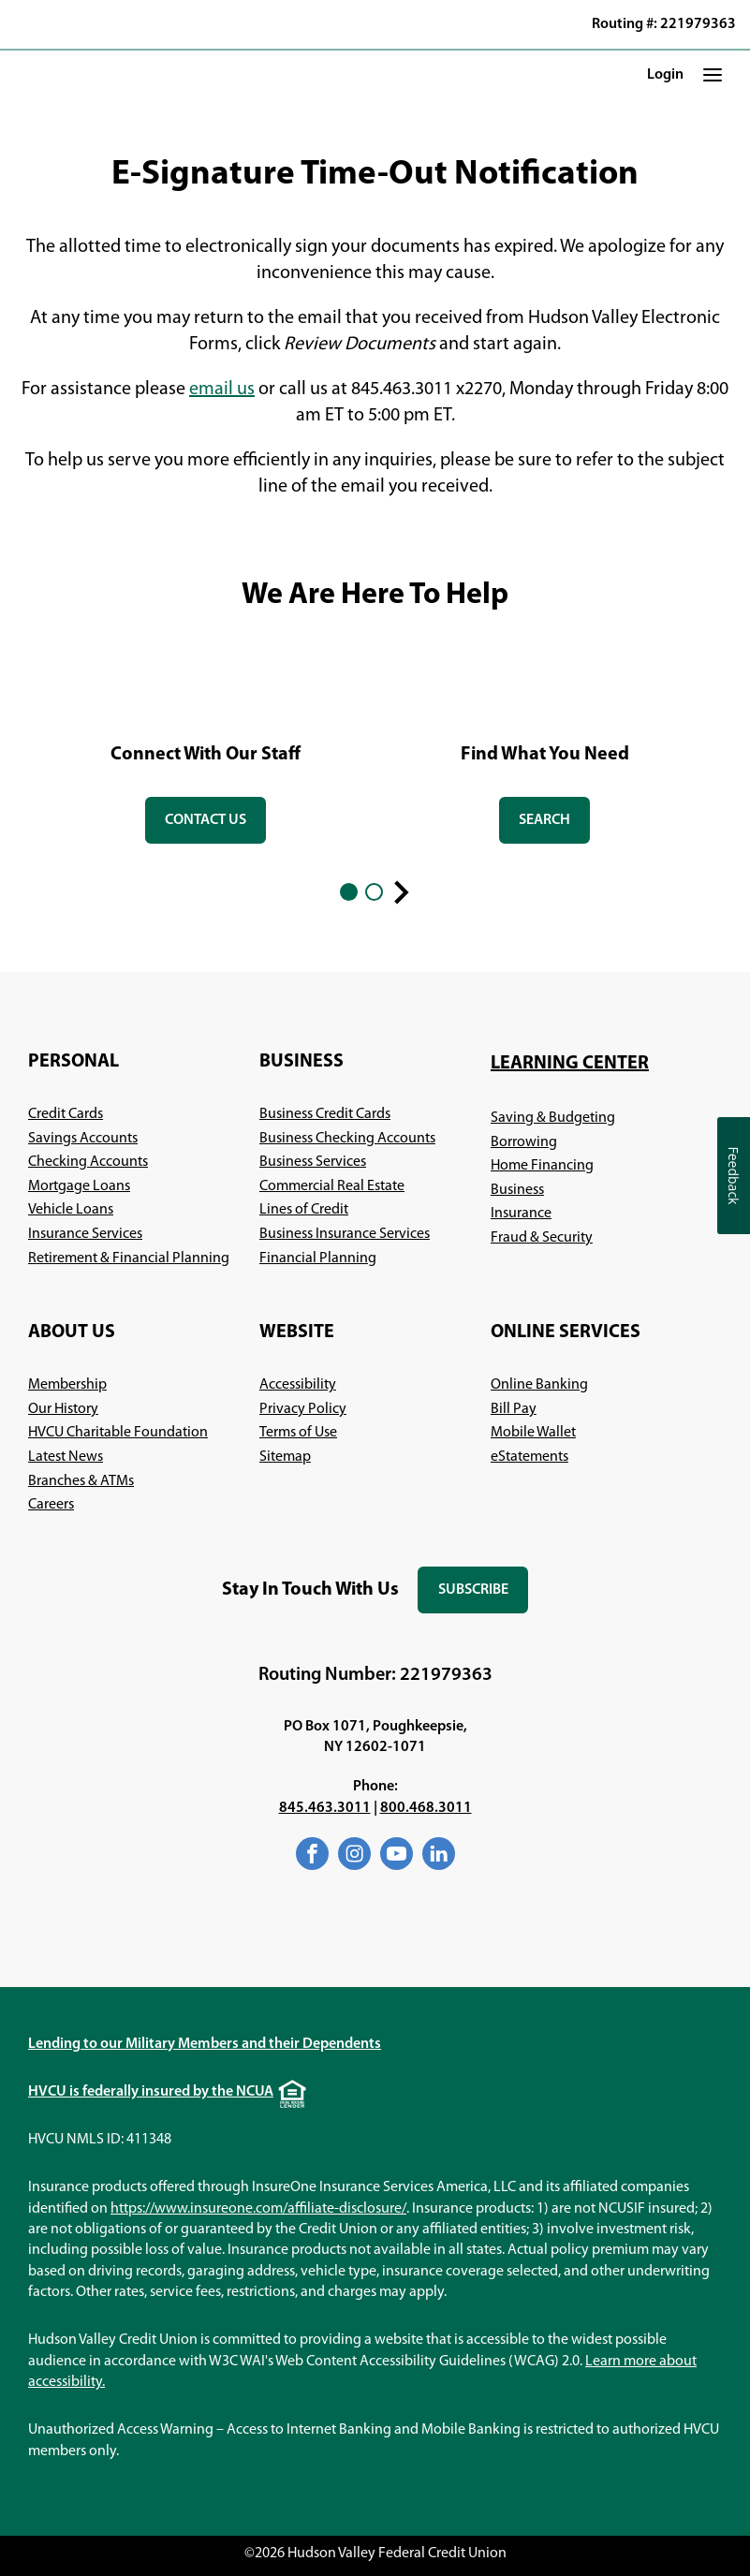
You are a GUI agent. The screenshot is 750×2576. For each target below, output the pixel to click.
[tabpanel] (206, 748)
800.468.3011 (426, 1808)
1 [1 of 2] (349, 892)
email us (222, 389)
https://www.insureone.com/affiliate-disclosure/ (258, 2208)
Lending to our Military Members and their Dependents (204, 2044)
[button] (712, 75)
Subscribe (483, 1597)
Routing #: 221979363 (664, 24)
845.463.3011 (325, 1808)
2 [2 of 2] (374, 892)
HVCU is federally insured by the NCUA (150, 2091)
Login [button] (665, 74)
